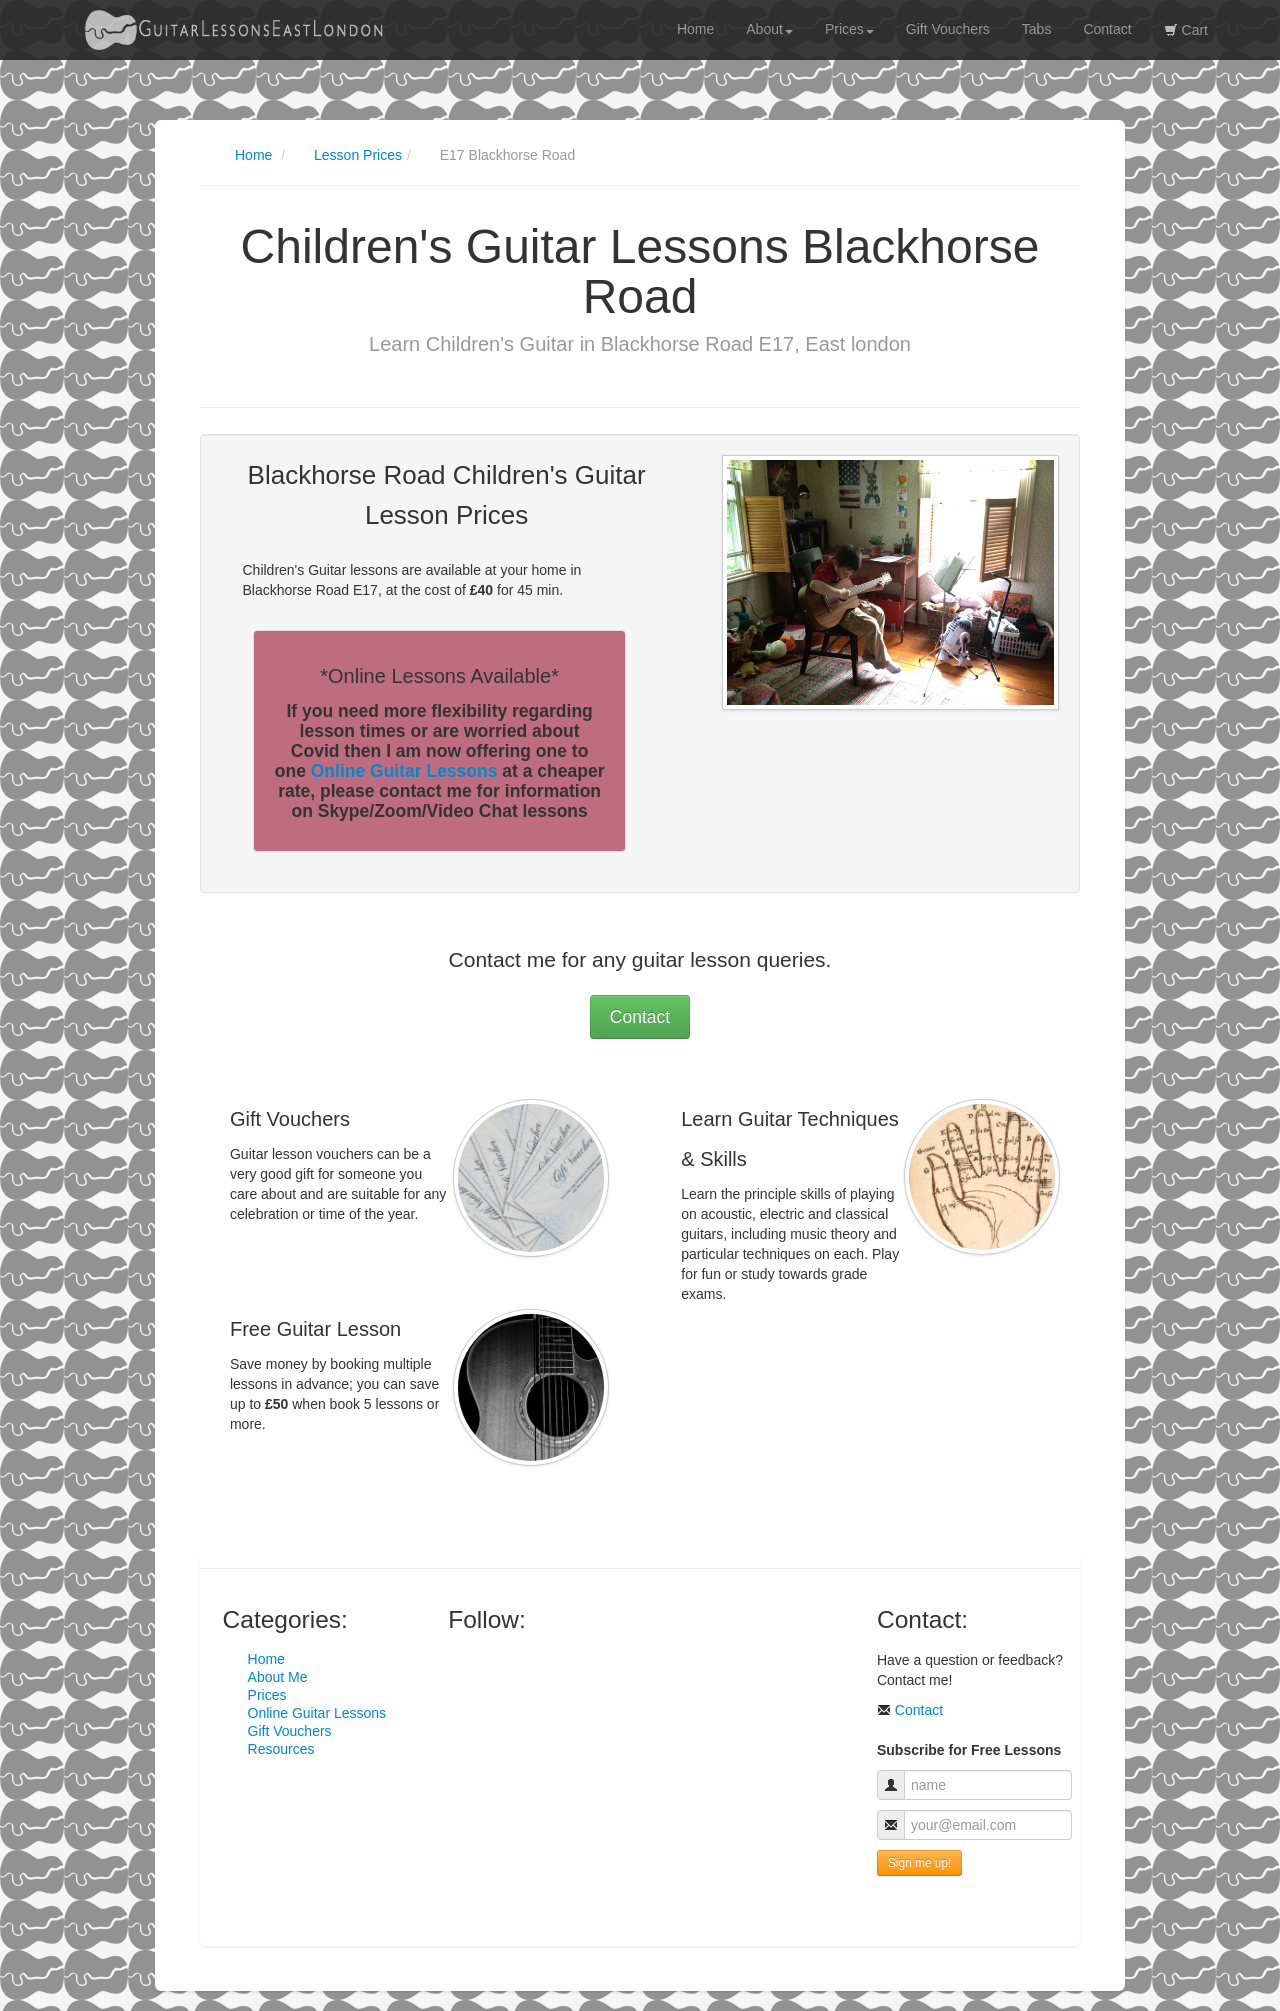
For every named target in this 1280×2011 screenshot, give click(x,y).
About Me (278, 1677)
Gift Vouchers (948, 29)
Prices (849, 29)
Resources (281, 1749)
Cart (1186, 30)
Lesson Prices (358, 155)
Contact (1107, 29)
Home (695, 29)
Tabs (1037, 29)
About (769, 29)
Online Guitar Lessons (404, 771)
